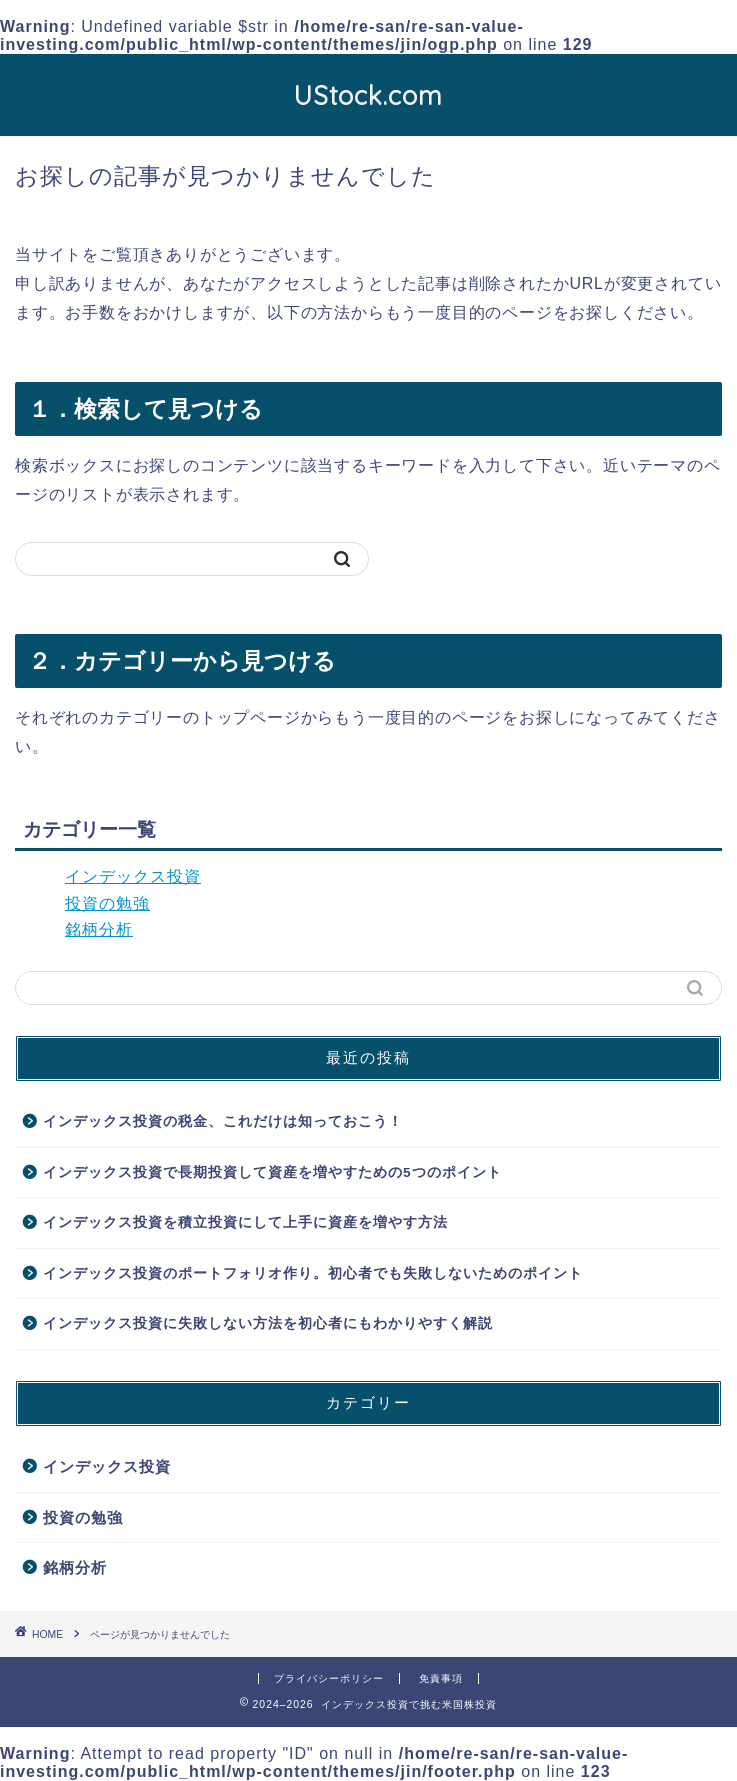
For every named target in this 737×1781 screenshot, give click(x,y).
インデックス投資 (133, 876)
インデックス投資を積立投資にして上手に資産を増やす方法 (245, 1222)
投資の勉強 (107, 903)
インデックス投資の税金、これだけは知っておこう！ (223, 1121)
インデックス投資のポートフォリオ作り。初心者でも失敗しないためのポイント (313, 1273)
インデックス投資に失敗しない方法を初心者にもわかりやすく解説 (268, 1323)
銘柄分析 (99, 929)
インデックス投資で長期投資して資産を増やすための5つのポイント (272, 1172)
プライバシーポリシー (329, 1678)
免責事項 (441, 1678)
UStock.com (368, 95)
